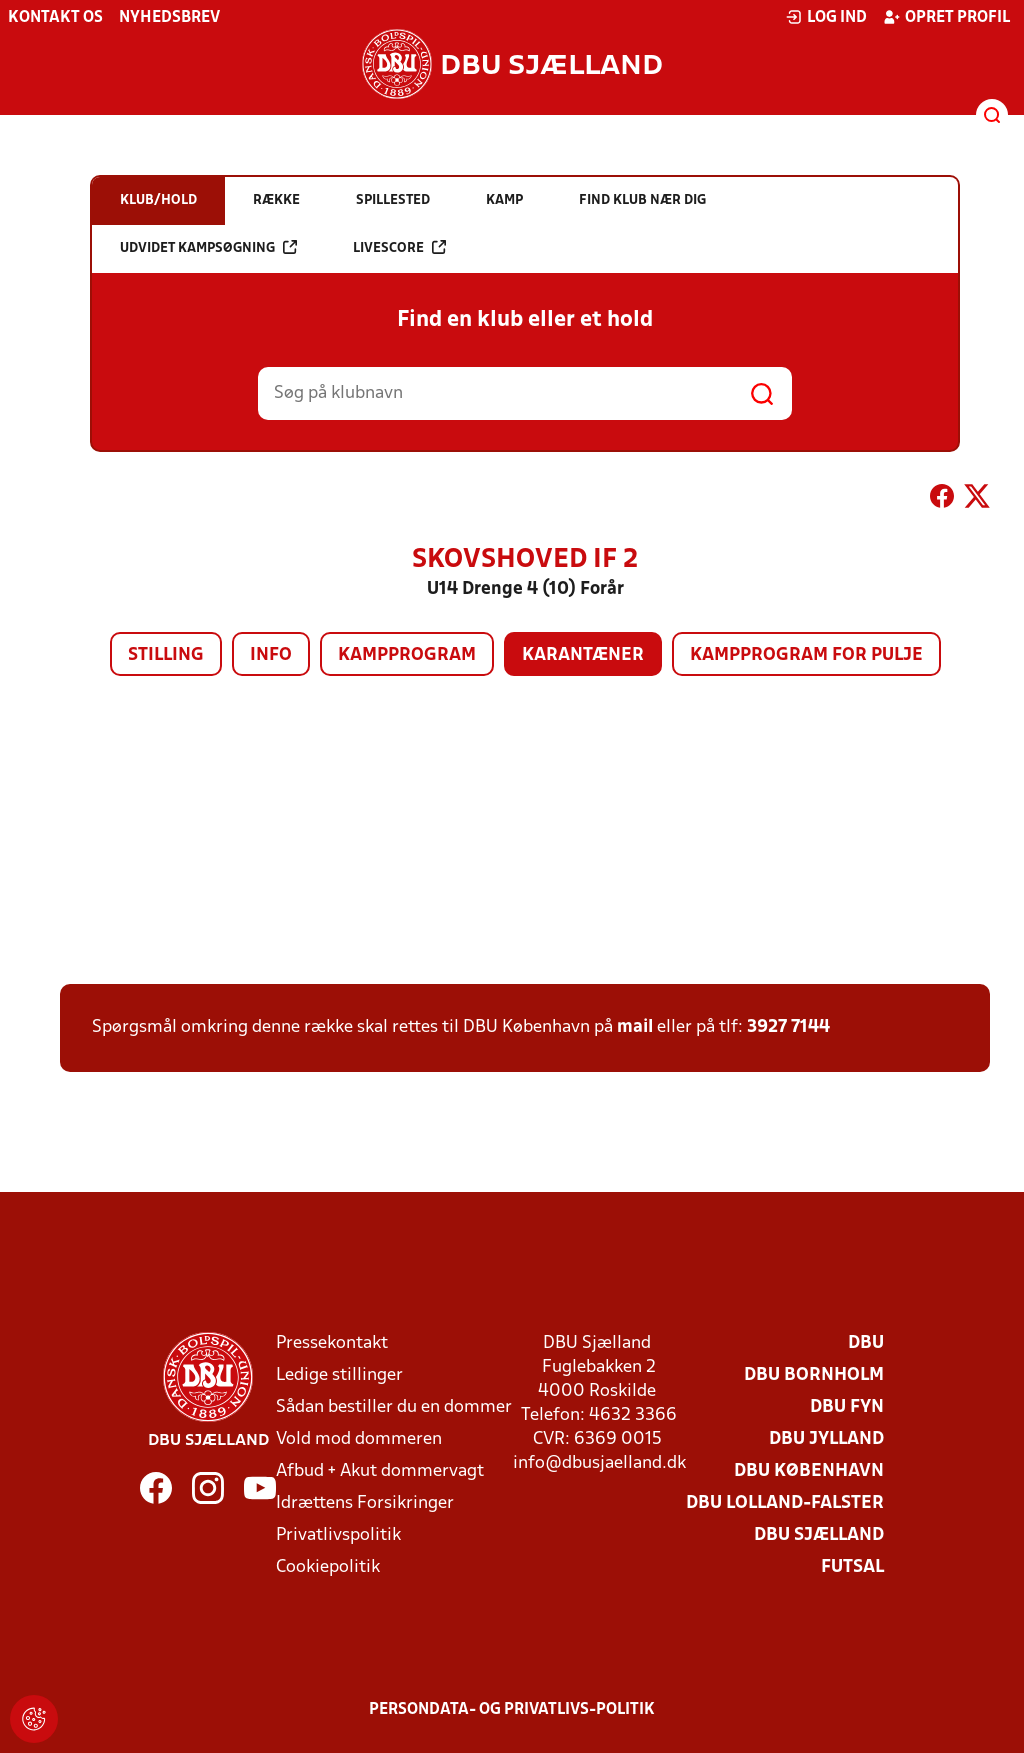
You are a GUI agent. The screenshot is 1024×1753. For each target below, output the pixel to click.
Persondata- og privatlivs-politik (512, 1710)
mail (635, 1027)
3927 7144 (788, 1027)
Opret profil (946, 17)
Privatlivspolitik (338, 1535)
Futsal (852, 1567)
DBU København (809, 1471)
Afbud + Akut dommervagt (380, 1471)
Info (271, 655)
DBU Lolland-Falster (785, 1503)
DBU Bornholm (814, 1375)
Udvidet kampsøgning (208, 247)
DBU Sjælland (819, 1535)
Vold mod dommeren (359, 1439)
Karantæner (583, 655)
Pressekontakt (332, 1343)
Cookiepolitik (328, 1567)
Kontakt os (55, 18)
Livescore (399, 247)
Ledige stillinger (339, 1375)
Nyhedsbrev (169, 18)
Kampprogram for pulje (806, 655)
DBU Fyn (847, 1407)
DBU (866, 1343)
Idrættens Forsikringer (365, 1503)
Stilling (166, 655)
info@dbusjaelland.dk (599, 1463)
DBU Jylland (826, 1439)
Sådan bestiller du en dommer (394, 1407)
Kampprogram (407, 655)
